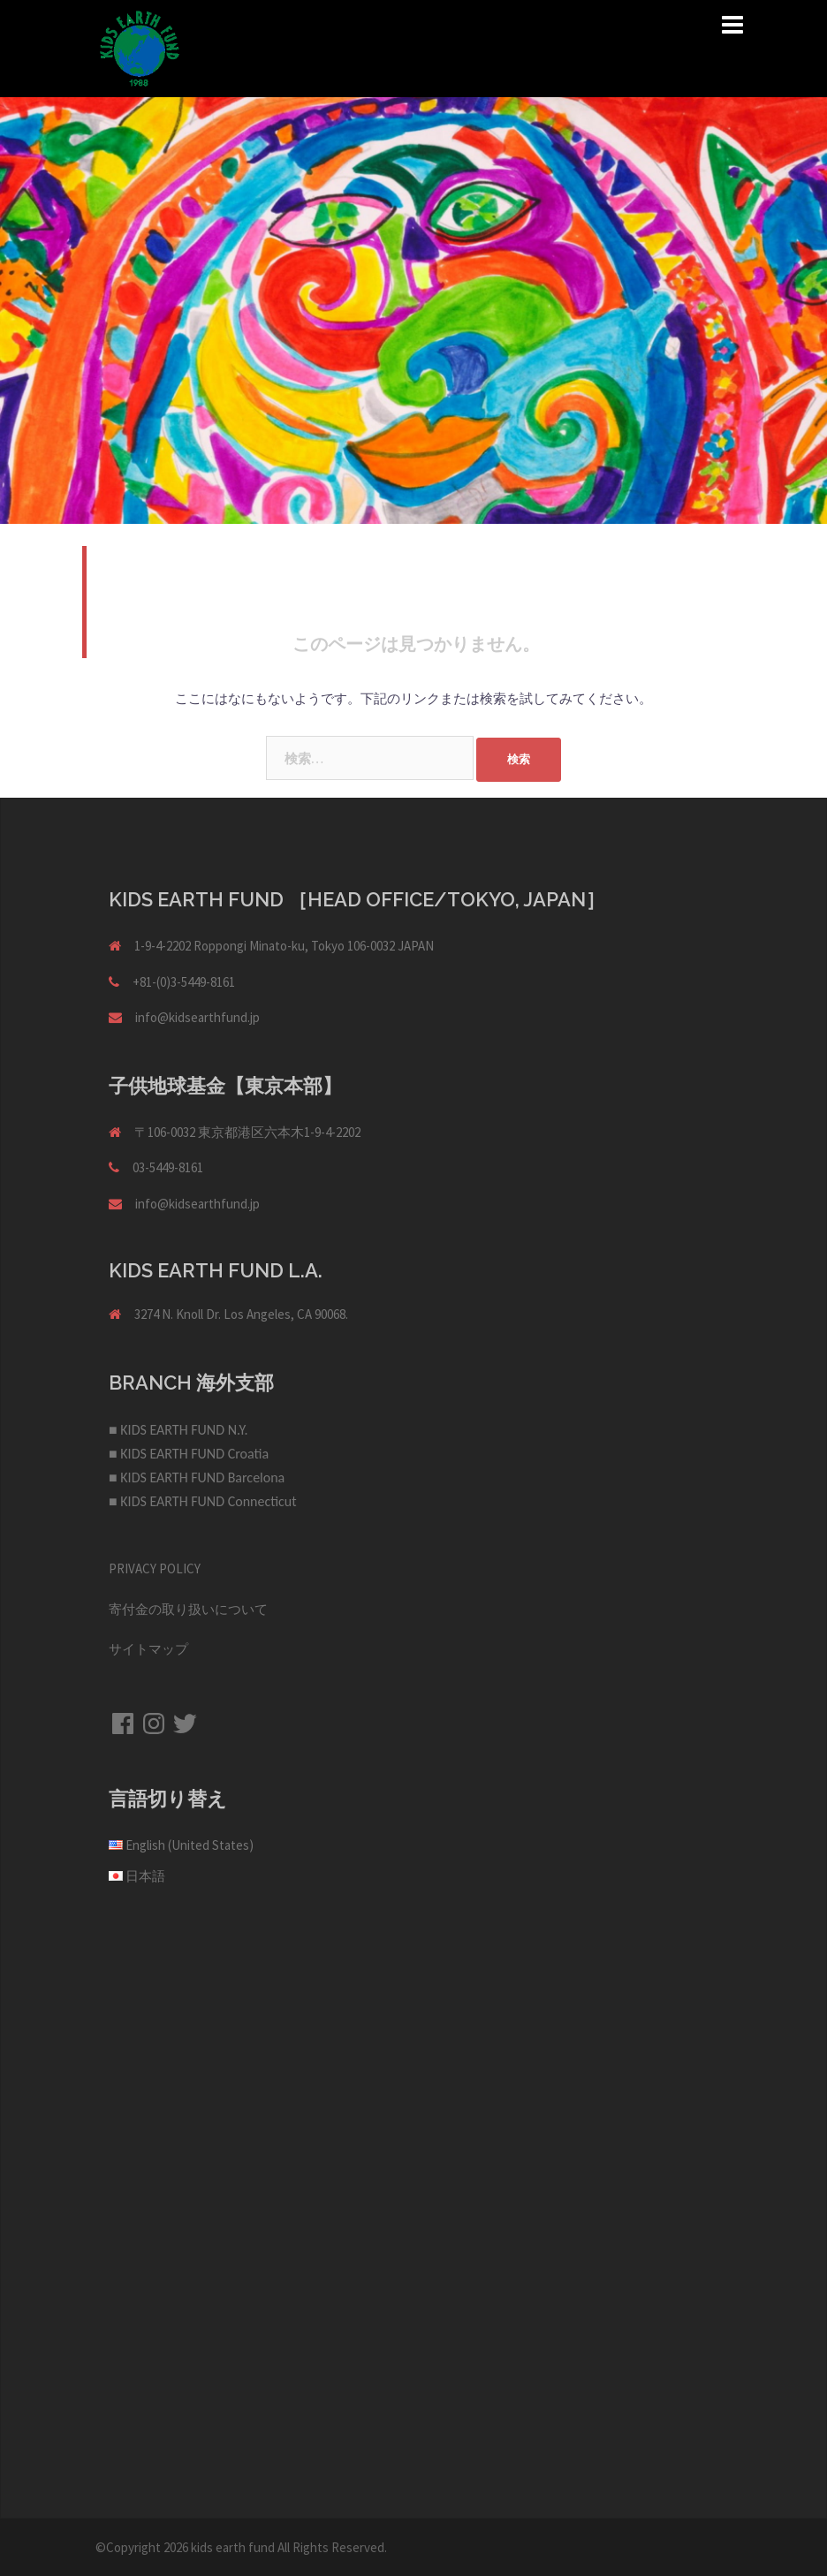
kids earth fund (233, 2547)
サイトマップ (148, 1648)
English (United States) (189, 1845)
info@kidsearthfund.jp (197, 1017)
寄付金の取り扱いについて (188, 1609)
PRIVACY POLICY (155, 1568)
